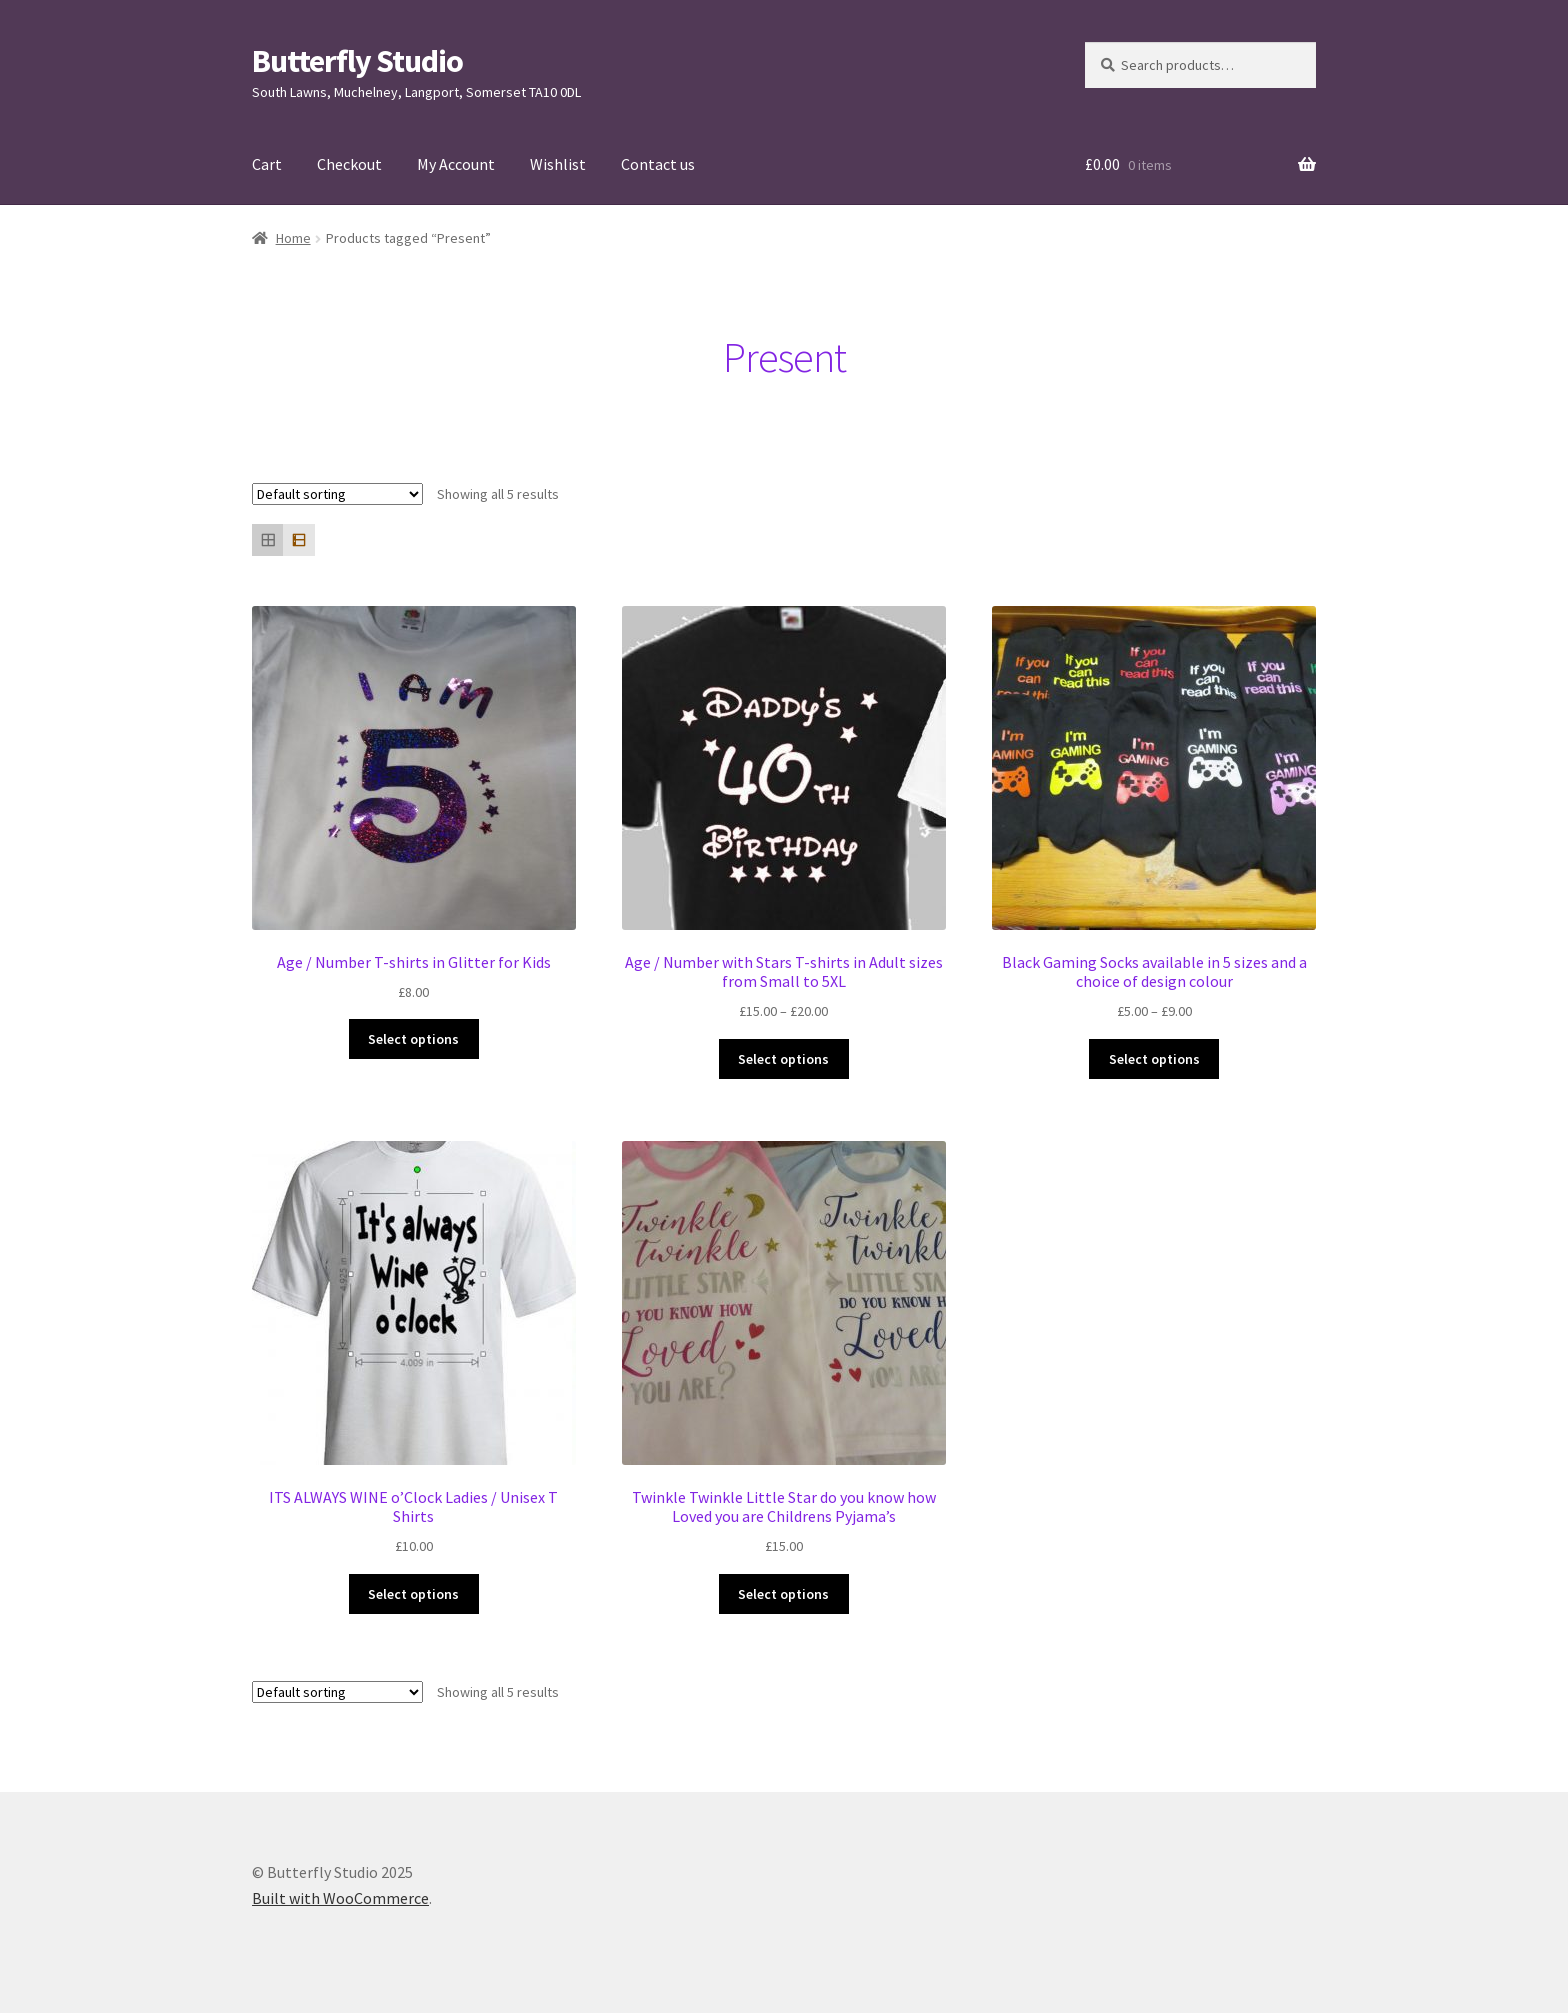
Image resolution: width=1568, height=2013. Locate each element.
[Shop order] (337, 494)
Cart (267, 164)
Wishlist (558, 164)
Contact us (658, 164)
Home (293, 238)
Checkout (349, 164)
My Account (456, 164)
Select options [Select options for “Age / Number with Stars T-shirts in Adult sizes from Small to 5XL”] (783, 1059)
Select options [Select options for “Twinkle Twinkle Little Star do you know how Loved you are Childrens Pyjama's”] (783, 1594)
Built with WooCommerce (340, 1898)
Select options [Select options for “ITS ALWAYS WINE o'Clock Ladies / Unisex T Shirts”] (413, 1594)
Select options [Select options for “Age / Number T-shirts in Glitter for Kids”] (413, 1039)
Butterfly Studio (357, 61)
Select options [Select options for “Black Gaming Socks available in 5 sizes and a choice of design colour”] (1154, 1059)
